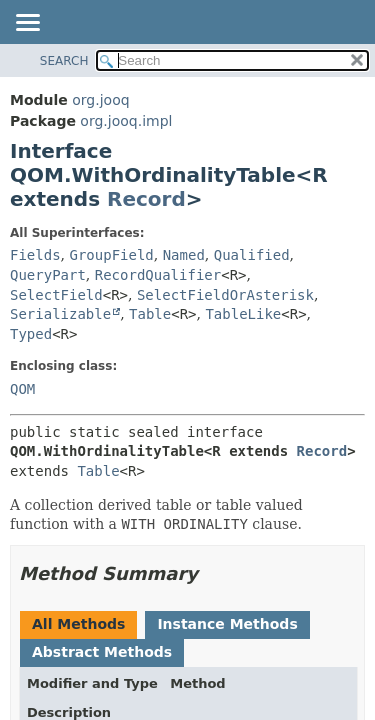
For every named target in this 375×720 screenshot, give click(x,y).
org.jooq (100, 100)
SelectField (56, 295)
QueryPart (48, 275)
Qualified (252, 255)
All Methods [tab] (78, 624)
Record (146, 199)
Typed (31, 334)
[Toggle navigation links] (27, 24)
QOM (22, 389)
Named (184, 255)
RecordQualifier (158, 275)
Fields (35, 255)
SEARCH (64, 61)
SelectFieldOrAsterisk (225, 295)
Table (150, 314)
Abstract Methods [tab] (102, 652)
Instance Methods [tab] (227, 624)
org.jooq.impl (126, 121)
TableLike (243, 314)
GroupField (111, 255)
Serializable (60, 314)
